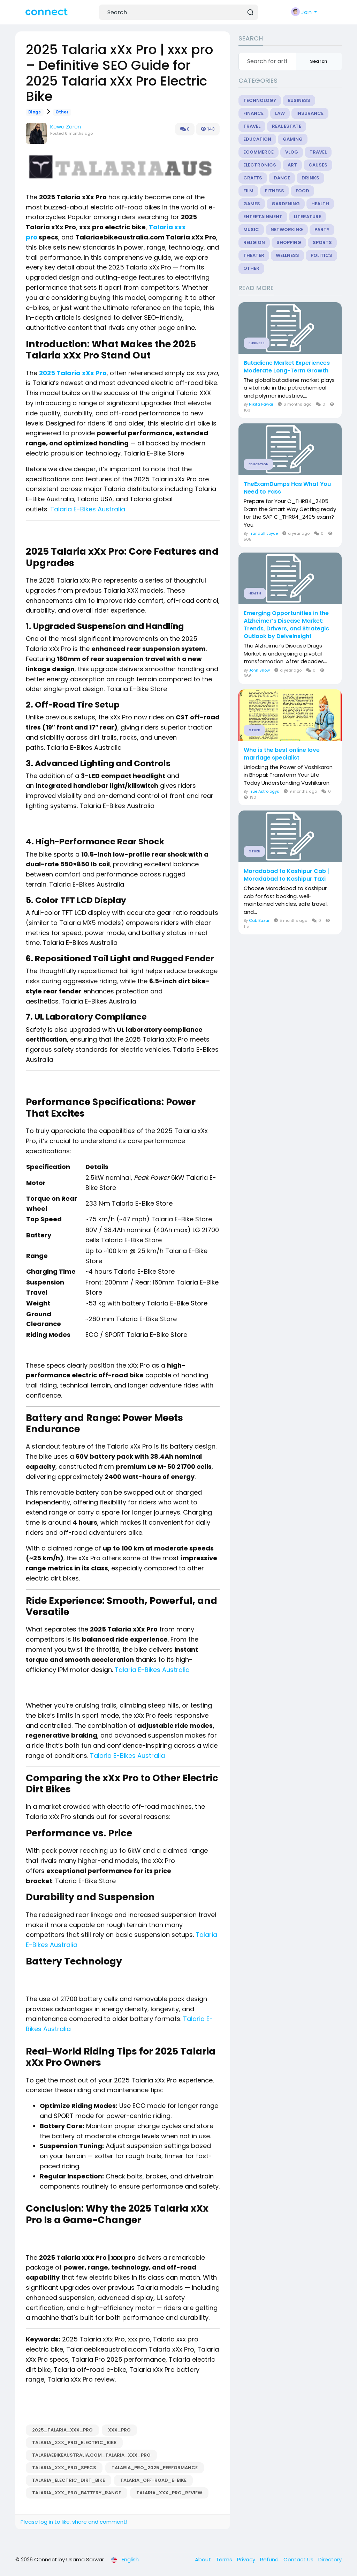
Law (280, 113)
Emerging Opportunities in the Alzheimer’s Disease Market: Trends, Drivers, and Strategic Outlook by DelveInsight (286, 624)
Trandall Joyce (263, 533)
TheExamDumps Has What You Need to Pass (287, 488)
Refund (270, 2559)
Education (257, 139)
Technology (259, 100)
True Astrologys (264, 791)
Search (318, 61)
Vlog (291, 152)
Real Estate (286, 126)
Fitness (274, 190)
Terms (225, 2559)
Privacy (247, 2559)
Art (292, 165)
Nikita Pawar (261, 404)
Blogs (34, 112)
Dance (282, 178)
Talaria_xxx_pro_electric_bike (74, 2442)
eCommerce (258, 152)
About (203, 2559)
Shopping (288, 242)
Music (251, 229)
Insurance (310, 113)
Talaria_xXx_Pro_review (169, 2492)
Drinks (310, 178)
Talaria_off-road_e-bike (153, 2480)
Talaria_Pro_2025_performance (155, 2467)
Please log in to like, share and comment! (74, 2521)
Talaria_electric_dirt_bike (68, 2480)
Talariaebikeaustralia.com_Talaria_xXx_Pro (91, 2455)
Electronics (259, 165)
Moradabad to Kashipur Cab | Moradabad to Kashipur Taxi (286, 875)
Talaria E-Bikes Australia (87, 509)
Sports (322, 242)
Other (62, 112)
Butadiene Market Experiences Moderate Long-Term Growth (287, 367)
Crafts (252, 178)
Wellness (287, 255)
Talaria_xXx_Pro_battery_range (76, 2492)
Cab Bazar (259, 920)
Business (299, 100)
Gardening (286, 203)
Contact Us (299, 2559)
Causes (318, 165)
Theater (253, 255)
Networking (287, 229)
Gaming (293, 139)
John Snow (259, 670)
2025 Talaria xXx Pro (73, 373)
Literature (307, 216)
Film (248, 190)
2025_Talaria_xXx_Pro (62, 2430)
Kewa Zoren (65, 126)
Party (321, 229)
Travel (251, 126)
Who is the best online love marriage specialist (282, 754)
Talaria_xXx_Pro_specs (64, 2467)
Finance (253, 113)
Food (302, 190)
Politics (321, 255)
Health (320, 203)
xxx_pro (119, 2430)
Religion (254, 242)
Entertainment (262, 216)
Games (251, 203)
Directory (330, 2559)
